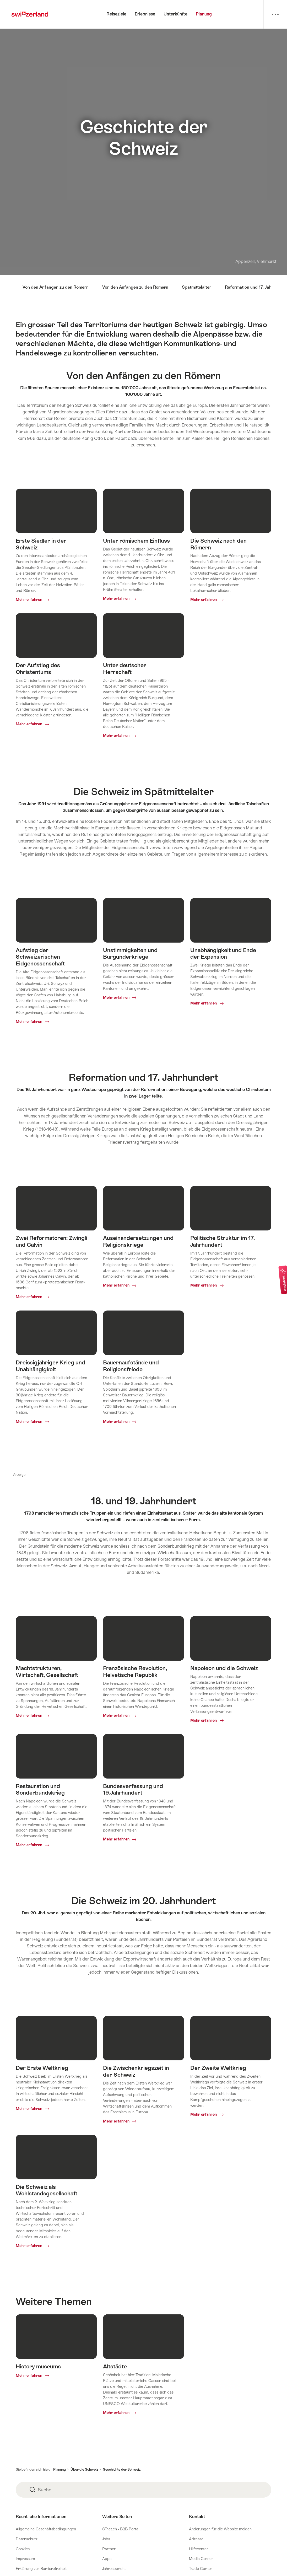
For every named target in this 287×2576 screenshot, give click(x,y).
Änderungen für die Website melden (220, 2529)
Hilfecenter (198, 2549)
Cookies (23, 2549)
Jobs (106, 2539)
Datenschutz (26, 2539)
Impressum (25, 2558)
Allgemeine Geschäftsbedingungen (46, 2529)
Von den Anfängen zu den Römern (56, 287)
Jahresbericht (114, 2568)
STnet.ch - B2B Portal (120, 2529)
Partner (109, 2549)
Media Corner (201, 2558)
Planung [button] (59, 2469)
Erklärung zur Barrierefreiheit (41, 2568)
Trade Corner (200, 2568)
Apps (106, 2558)
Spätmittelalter (196, 287)
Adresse (196, 2539)
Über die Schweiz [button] (84, 2469)
